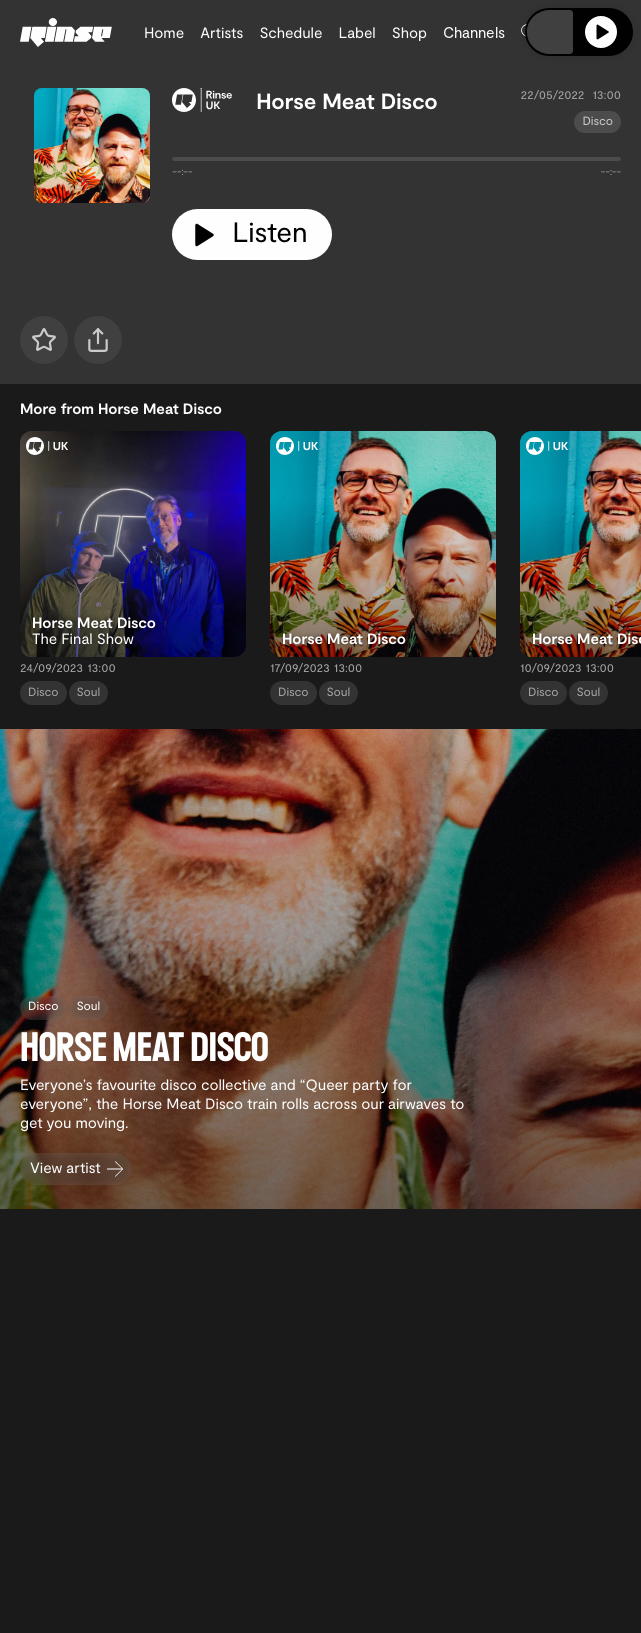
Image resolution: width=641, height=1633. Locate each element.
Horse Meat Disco (347, 101)
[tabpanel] (396, 163)
